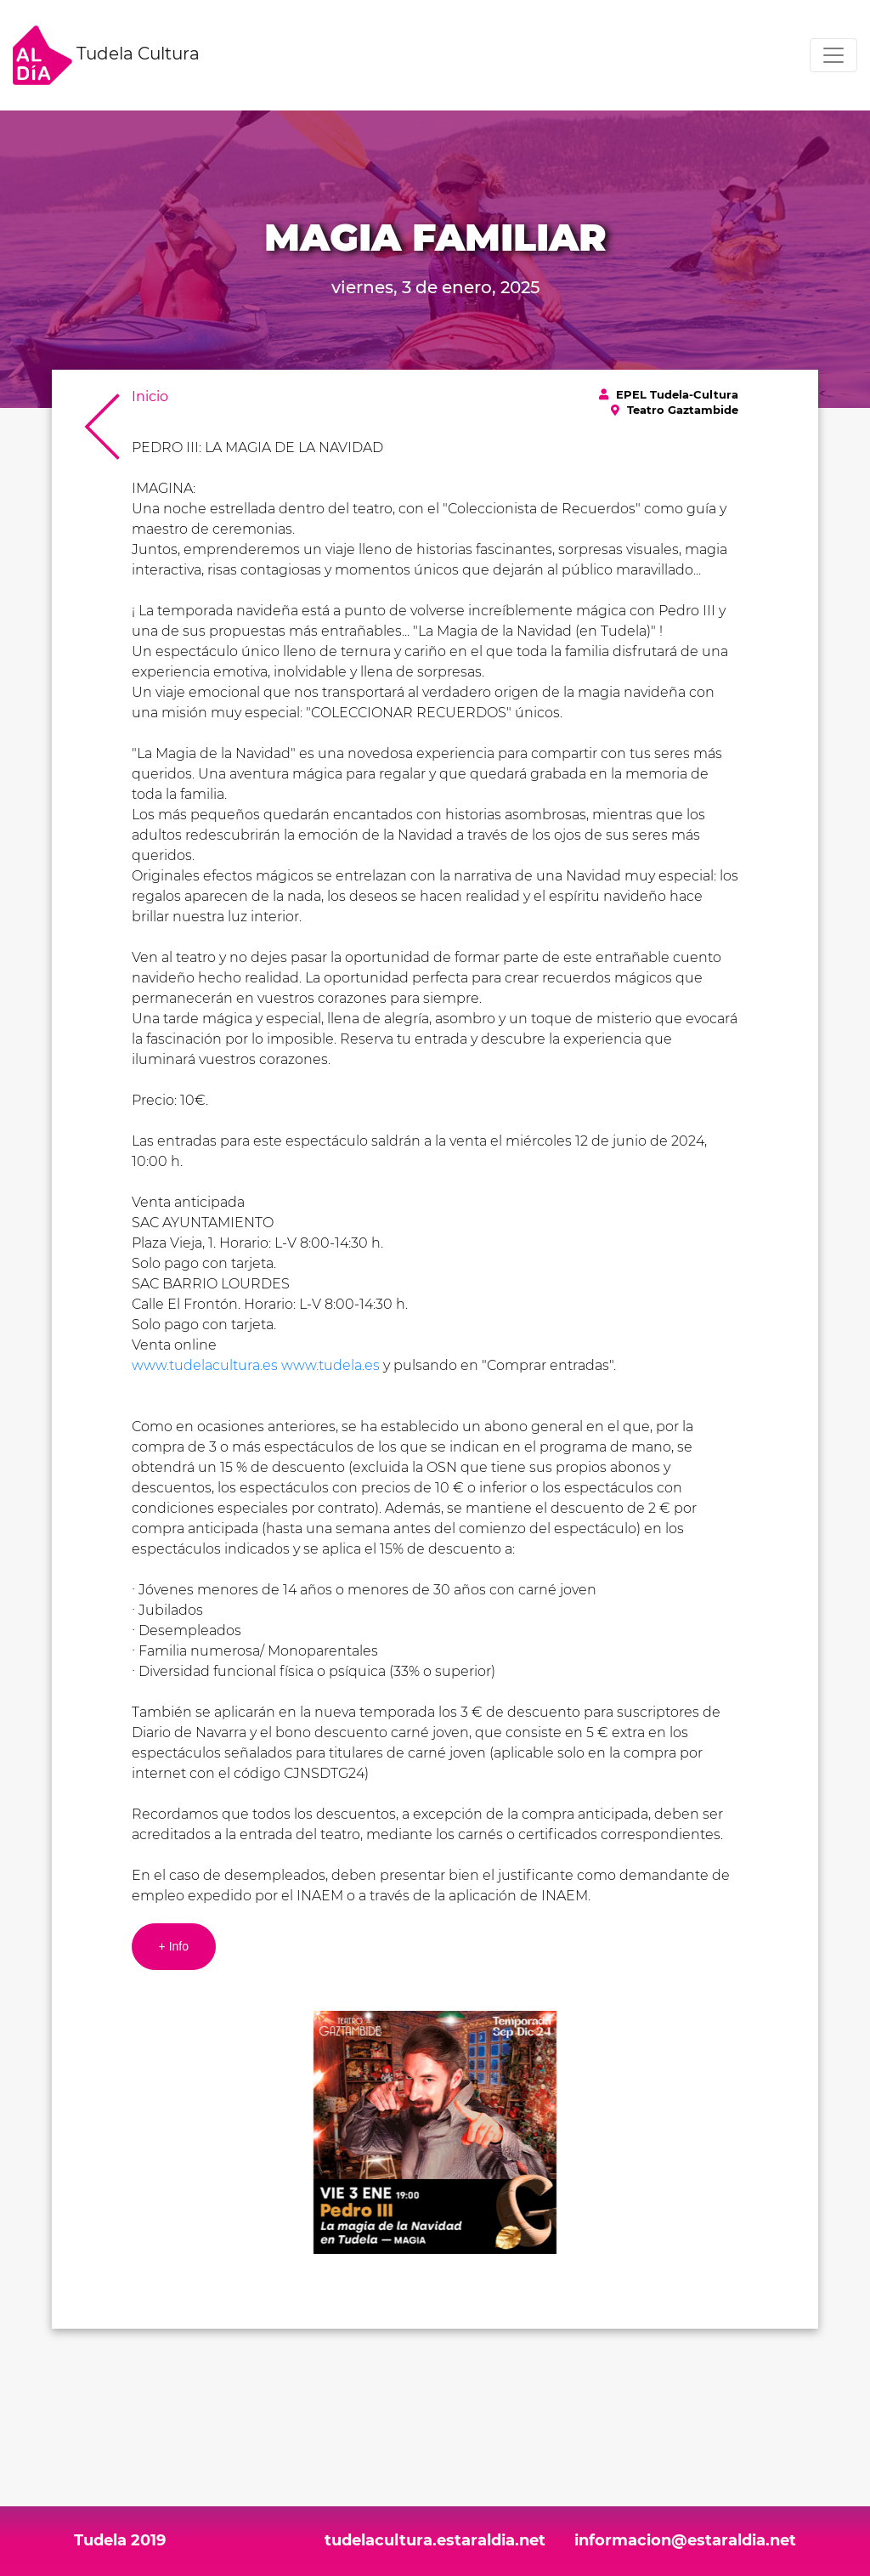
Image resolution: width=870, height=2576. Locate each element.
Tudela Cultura (106, 55)
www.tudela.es (330, 1365)
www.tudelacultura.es (205, 1365)
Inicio (150, 396)
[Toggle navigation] (833, 55)
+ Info (174, 1946)
